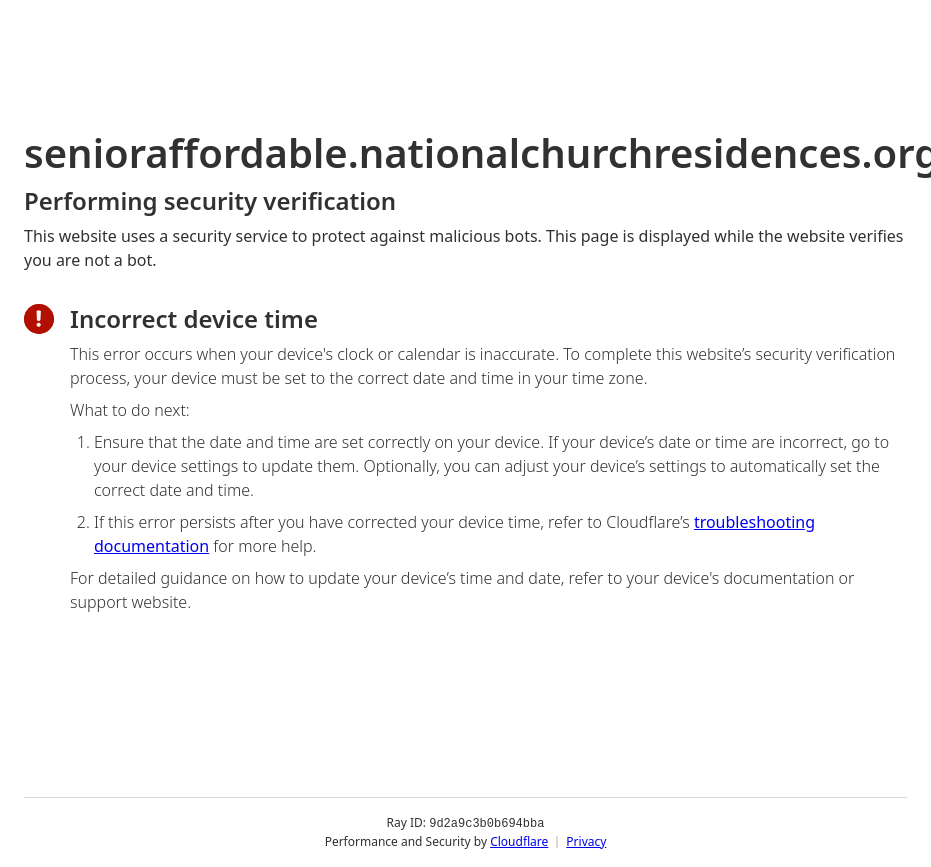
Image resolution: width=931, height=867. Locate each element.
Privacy (586, 841)
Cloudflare (519, 841)
